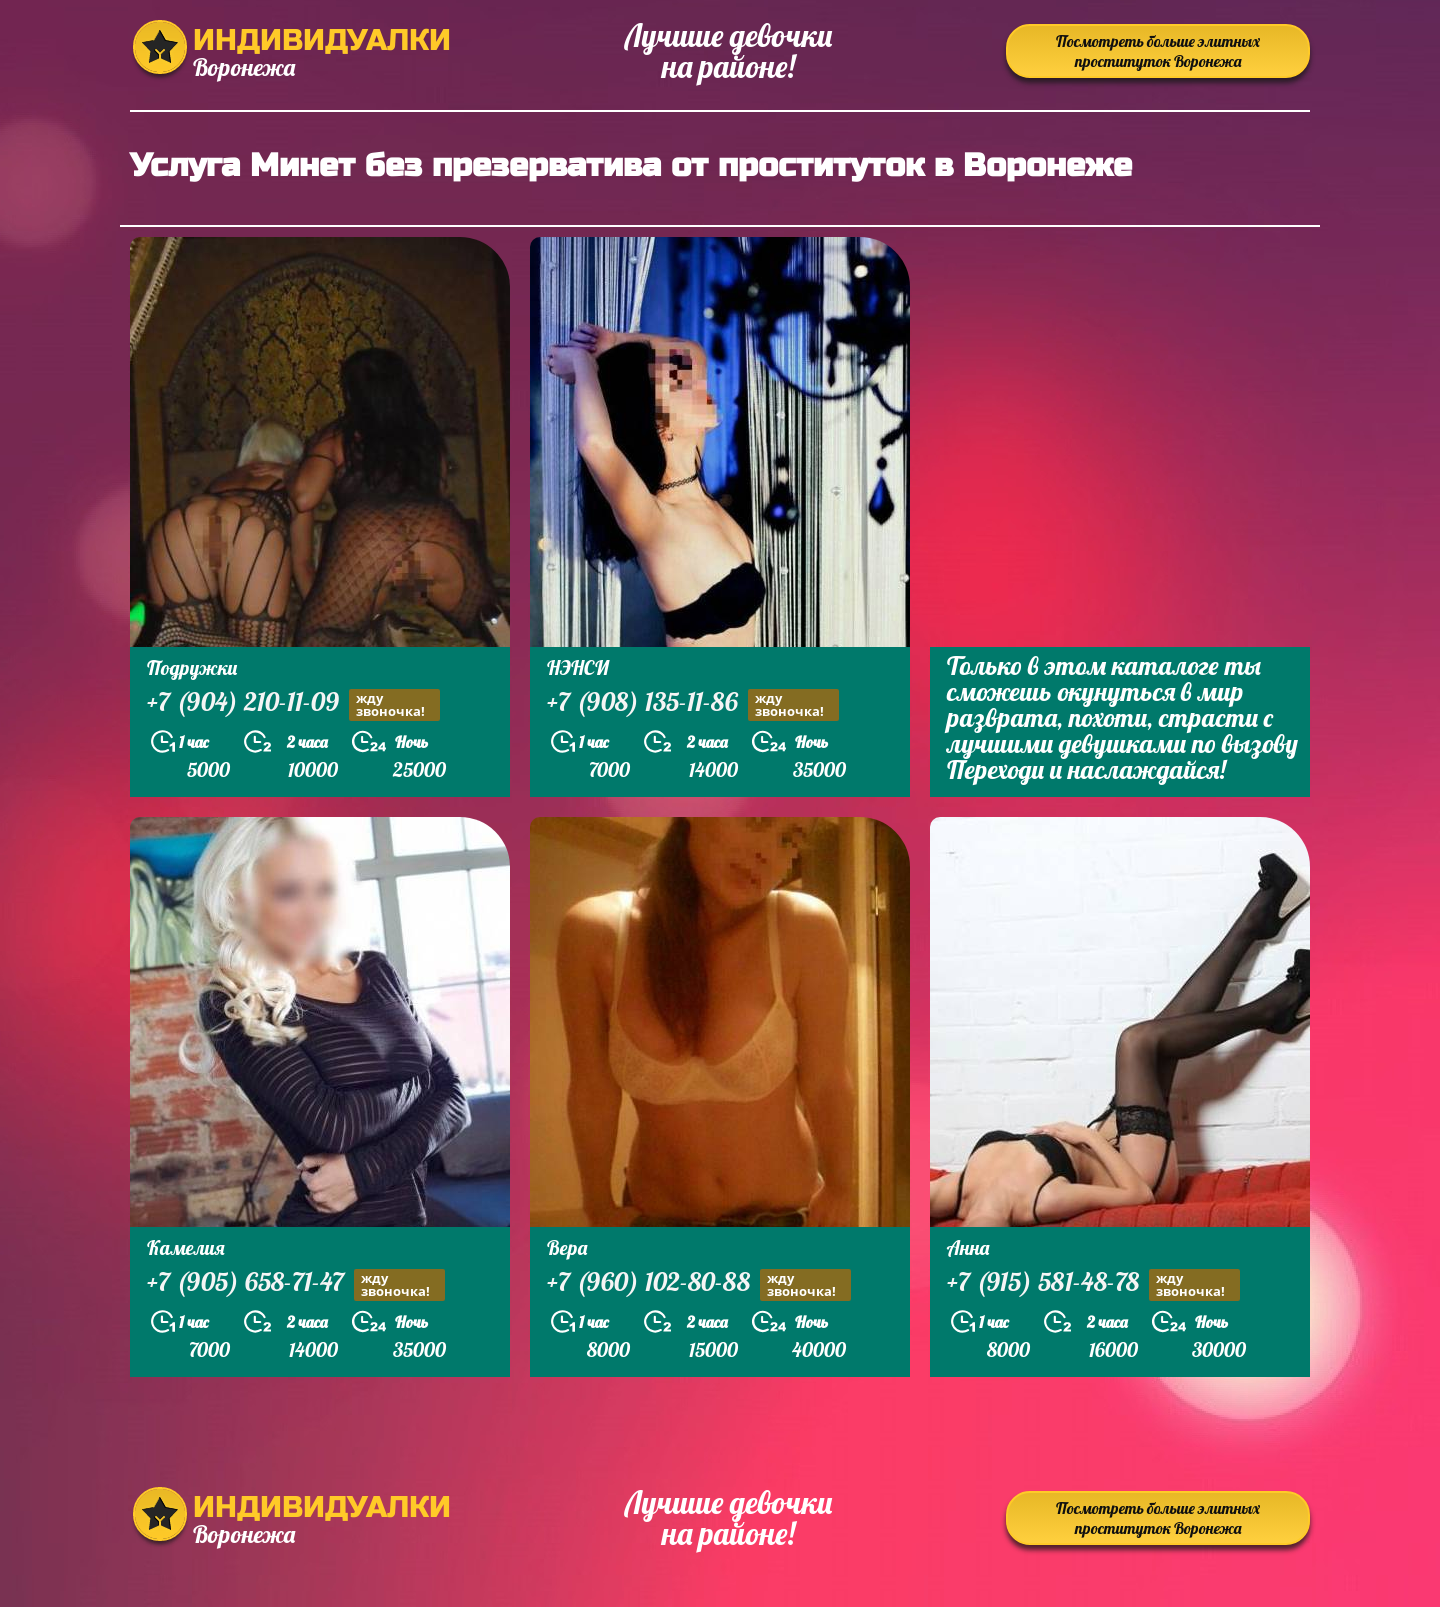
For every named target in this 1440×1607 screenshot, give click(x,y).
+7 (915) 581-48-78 (1093, 1284)
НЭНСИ (578, 667)
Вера (567, 1247)
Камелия (186, 1247)
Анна (968, 1247)
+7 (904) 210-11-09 (293, 704)
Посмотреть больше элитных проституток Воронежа (1158, 51)
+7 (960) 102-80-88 (699, 1284)
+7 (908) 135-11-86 (693, 704)
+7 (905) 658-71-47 (296, 1284)
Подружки (192, 667)
